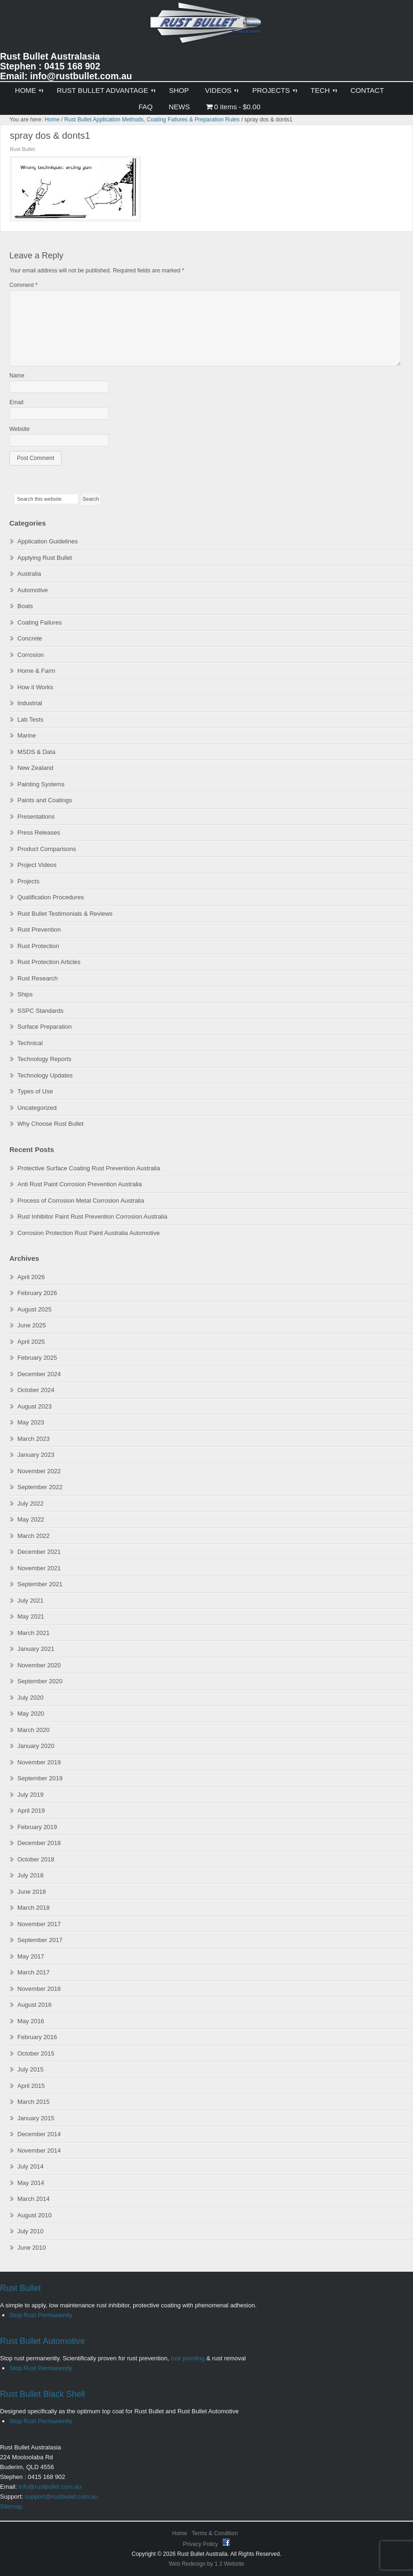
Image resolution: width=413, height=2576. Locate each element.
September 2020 (39, 1681)
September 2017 (39, 1939)
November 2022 (39, 1471)
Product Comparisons (46, 848)
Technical (30, 1043)
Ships (25, 994)
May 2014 (30, 2182)
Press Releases (38, 832)
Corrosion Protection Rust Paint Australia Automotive (88, 1232)
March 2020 (33, 1729)
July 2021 (30, 1600)
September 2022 (39, 1487)
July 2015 (30, 2069)
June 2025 (31, 1325)
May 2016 (30, 2021)
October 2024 (35, 1389)
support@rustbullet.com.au (61, 2496)
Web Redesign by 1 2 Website (207, 2564)
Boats (25, 606)
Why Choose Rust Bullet (50, 1123)
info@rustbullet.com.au (50, 2486)
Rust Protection (38, 945)
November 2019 (39, 1762)
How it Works (35, 687)
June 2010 (31, 2247)
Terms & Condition (215, 2533)
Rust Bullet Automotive (42, 2341)
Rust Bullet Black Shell (42, 2394)
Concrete (29, 638)
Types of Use (35, 1091)
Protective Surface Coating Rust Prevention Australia (88, 1168)
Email (16, 402)
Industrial (29, 703)
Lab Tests (30, 719)
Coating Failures (39, 622)
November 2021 (39, 1568)
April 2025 (31, 1341)
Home (179, 2533)
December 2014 (39, 2134)
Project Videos (37, 864)
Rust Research (37, 978)
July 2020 (30, 1697)
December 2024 (39, 1374)
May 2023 (30, 1422)
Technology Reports (44, 1058)
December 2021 (39, 1551)
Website (19, 429)
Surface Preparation (44, 1026)
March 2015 (33, 2101)
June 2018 (31, 1891)
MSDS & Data (36, 751)
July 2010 (30, 2231)
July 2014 (30, 2166)
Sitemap (11, 2506)
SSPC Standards (40, 1010)
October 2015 (35, 2053)
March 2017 (33, 1972)
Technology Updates (45, 1075)
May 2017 (30, 1956)
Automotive (32, 590)
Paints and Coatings (44, 800)
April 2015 (31, 2085)
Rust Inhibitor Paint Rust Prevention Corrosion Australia (92, 1216)
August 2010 (34, 2215)
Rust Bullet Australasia (206, 26)
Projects (28, 881)
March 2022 (33, 1535)
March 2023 (33, 1438)
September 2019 (39, 1778)
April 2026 (31, 1276)
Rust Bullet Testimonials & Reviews (65, 913)
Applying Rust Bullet (44, 557)
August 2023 (34, 1406)
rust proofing (188, 2358)
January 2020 (35, 1745)
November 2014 (39, 2150)
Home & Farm (36, 670)
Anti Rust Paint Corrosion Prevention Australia (79, 1184)
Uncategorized (37, 1107)
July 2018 (30, 1875)
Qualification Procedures (50, 897)
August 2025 (34, 1309)
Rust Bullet (20, 2288)
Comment (23, 285)
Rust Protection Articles (48, 961)
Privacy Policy (201, 2544)
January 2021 (35, 1648)
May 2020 (30, 1713)
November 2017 (39, 1924)
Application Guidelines (47, 541)
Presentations (36, 816)
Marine (26, 735)
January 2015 (35, 2118)
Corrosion (30, 654)
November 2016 (39, 1988)
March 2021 (33, 1632)
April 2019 (31, 1810)
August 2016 (34, 2004)
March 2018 (33, 1907)
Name (16, 375)
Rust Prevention (39, 929)
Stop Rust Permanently (40, 2315)
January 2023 (35, 1454)
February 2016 (37, 2037)
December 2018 (39, 1842)
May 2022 (30, 1519)
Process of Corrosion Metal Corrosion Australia (80, 1200)
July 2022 (30, 1503)
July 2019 (30, 1794)
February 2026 (37, 1292)
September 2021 (39, 1584)
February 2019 (37, 1826)
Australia (29, 573)
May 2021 (30, 1616)
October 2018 (35, 1859)
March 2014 (33, 2198)
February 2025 (37, 1357)
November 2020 (39, 1665)
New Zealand (35, 767)
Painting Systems (40, 784)
